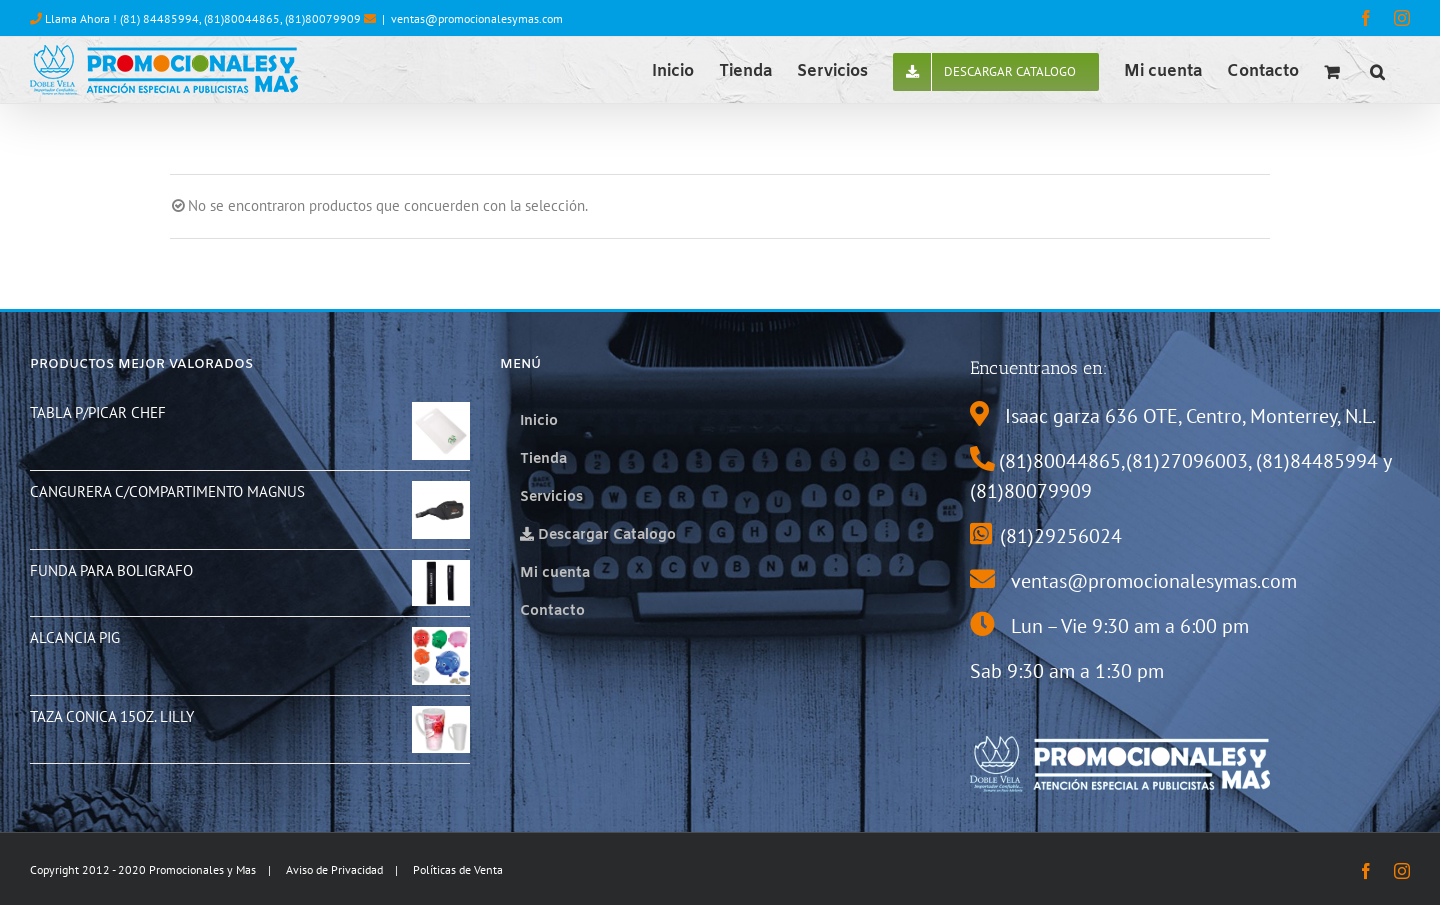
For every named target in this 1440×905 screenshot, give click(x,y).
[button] (1377, 70)
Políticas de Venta (458, 869)
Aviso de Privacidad (334, 869)
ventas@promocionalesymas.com (477, 18)
